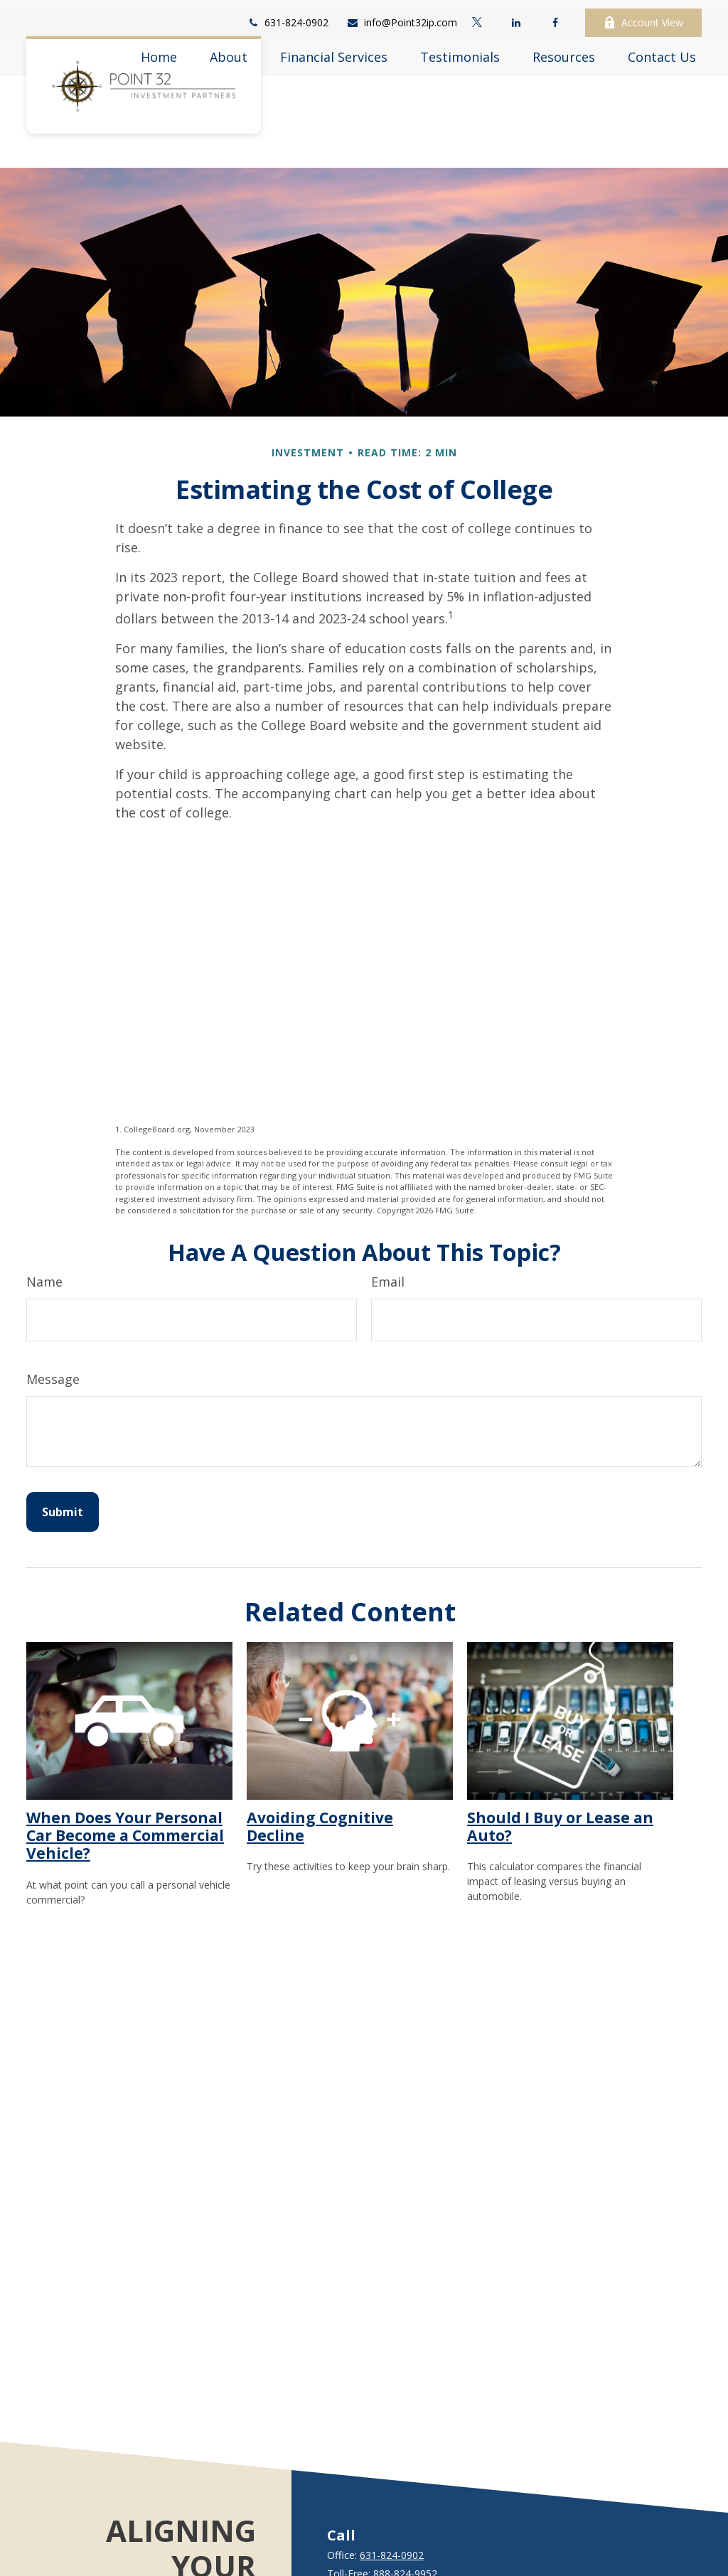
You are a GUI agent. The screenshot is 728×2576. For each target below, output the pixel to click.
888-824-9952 (405, 2531)
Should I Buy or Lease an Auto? (560, 1783)
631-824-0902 (287, 14)
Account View (643, 14)
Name (44, 1238)
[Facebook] (555, 14)
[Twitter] (477, 14)
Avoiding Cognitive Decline (320, 1783)
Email (388, 1238)
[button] (159, 48)
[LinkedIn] (516, 14)
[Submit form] (62, 1469)
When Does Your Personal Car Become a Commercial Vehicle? (125, 1792)
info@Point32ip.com (401, 14)
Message (53, 1336)
